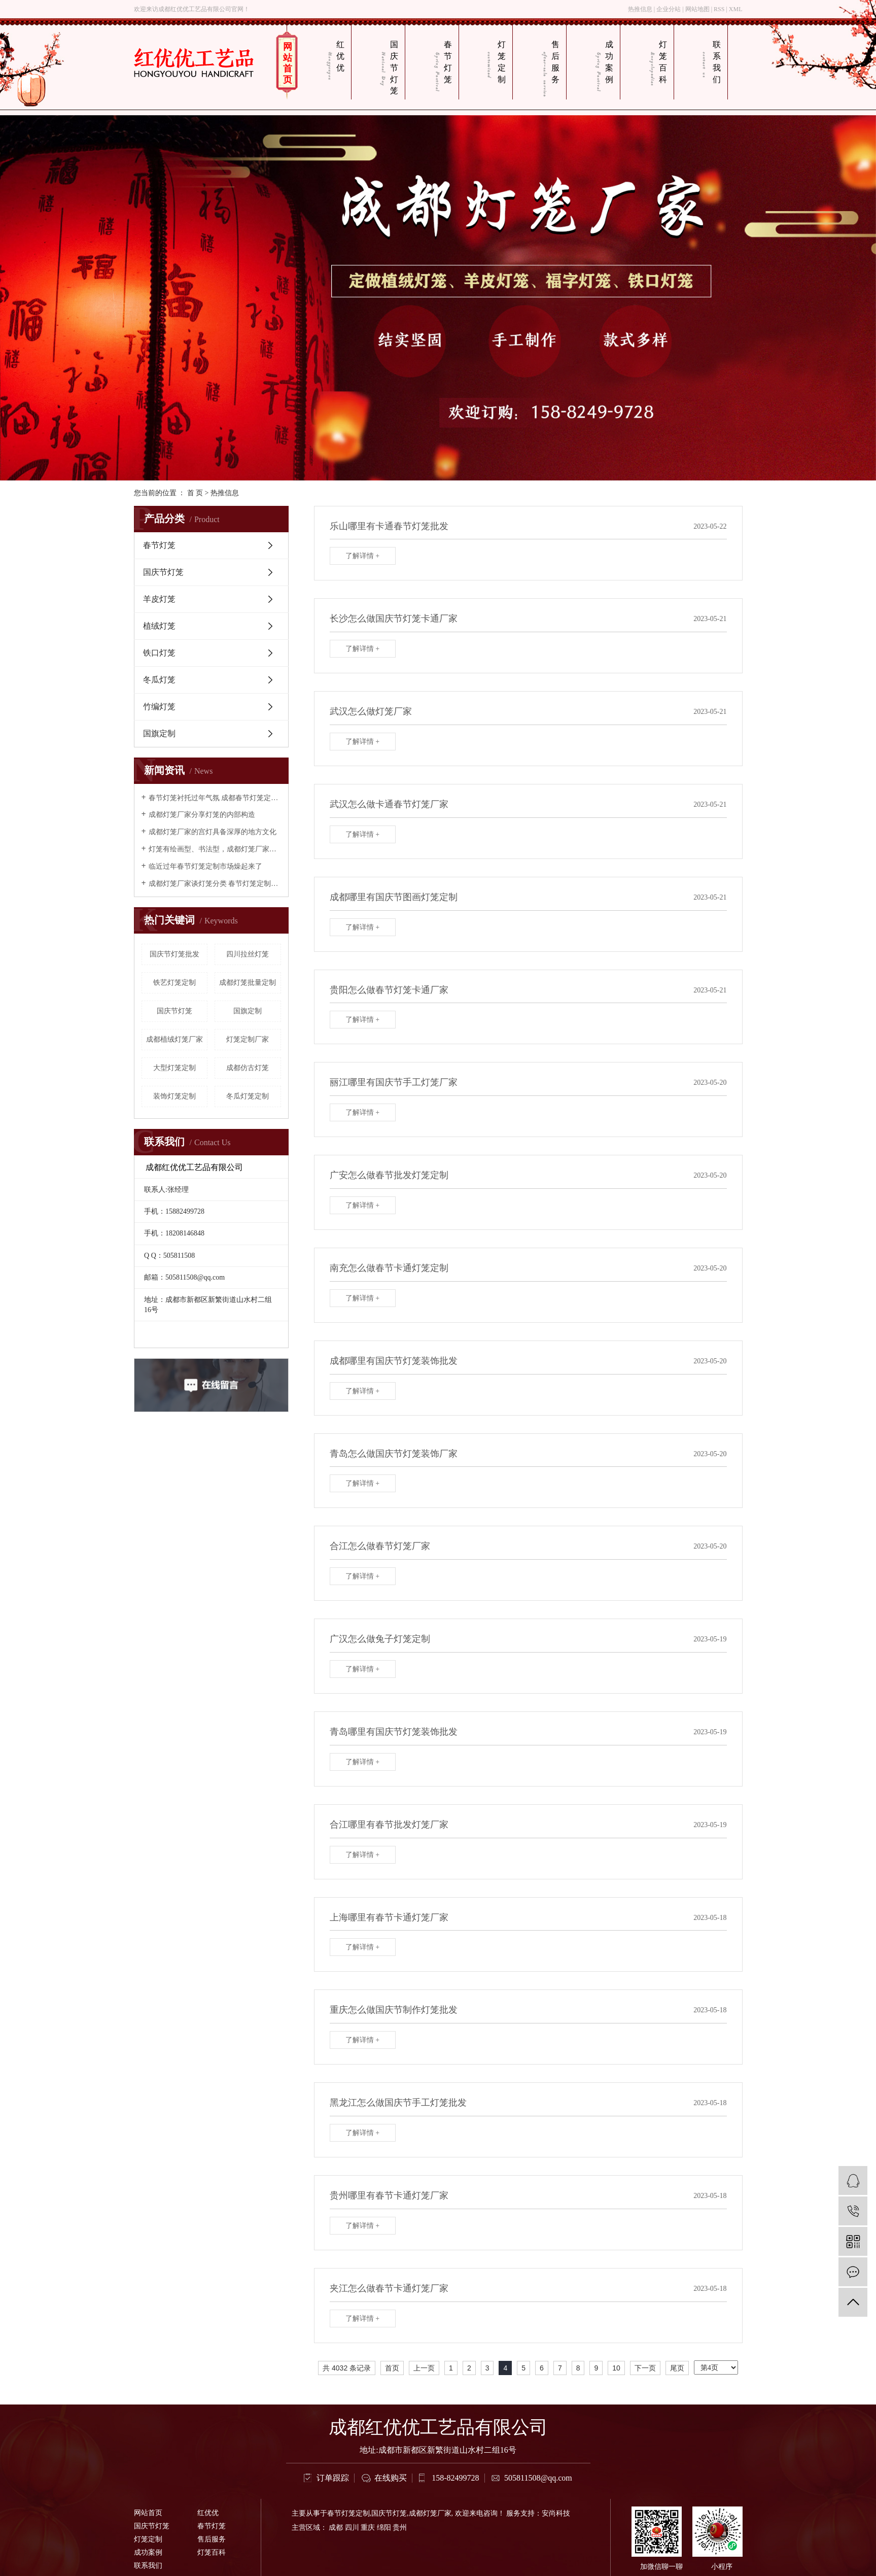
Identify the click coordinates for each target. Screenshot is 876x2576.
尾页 (677, 2368)
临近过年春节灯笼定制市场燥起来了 (205, 866)
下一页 (645, 2368)
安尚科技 (556, 2513)
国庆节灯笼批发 (174, 954)
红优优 (340, 56)
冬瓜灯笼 (159, 679)
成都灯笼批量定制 (247, 982)
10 (616, 2368)
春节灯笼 (448, 62)
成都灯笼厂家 (430, 2513)
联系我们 (717, 62)
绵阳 (384, 2527)
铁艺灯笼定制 (174, 982)
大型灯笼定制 (174, 1068)
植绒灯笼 (159, 626)
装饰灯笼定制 (174, 1096)
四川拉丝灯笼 (247, 954)
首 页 (195, 493)
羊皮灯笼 (159, 599)
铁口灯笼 (159, 652)
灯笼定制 (502, 62)
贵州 (400, 2527)
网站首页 (287, 63)
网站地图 (697, 9)
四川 (352, 2527)
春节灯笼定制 (348, 2513)
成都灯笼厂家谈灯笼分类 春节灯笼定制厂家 (215, 883)
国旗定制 (159, 733)
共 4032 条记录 (347, 2368)
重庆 (368, 2527)
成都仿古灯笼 (247, 1068)
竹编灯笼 (159, 706)
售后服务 (555, 62)
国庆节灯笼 (394, 67)
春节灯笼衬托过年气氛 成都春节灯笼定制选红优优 (215, 798)
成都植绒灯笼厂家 (174, 1039)
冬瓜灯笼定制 (247, 1096)
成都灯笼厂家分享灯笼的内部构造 (202, 814)
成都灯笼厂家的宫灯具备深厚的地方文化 (212, 832)
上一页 (424, 2368)
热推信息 (640, 9)
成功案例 (609, 62)
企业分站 (668, 9)
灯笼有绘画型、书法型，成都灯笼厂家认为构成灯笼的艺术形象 (215, 849)
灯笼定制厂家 (247, 1039)
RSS (719, 9)
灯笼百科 (663, 62)
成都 (336, 2527)
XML (736, 9)
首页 (392, 2368)
